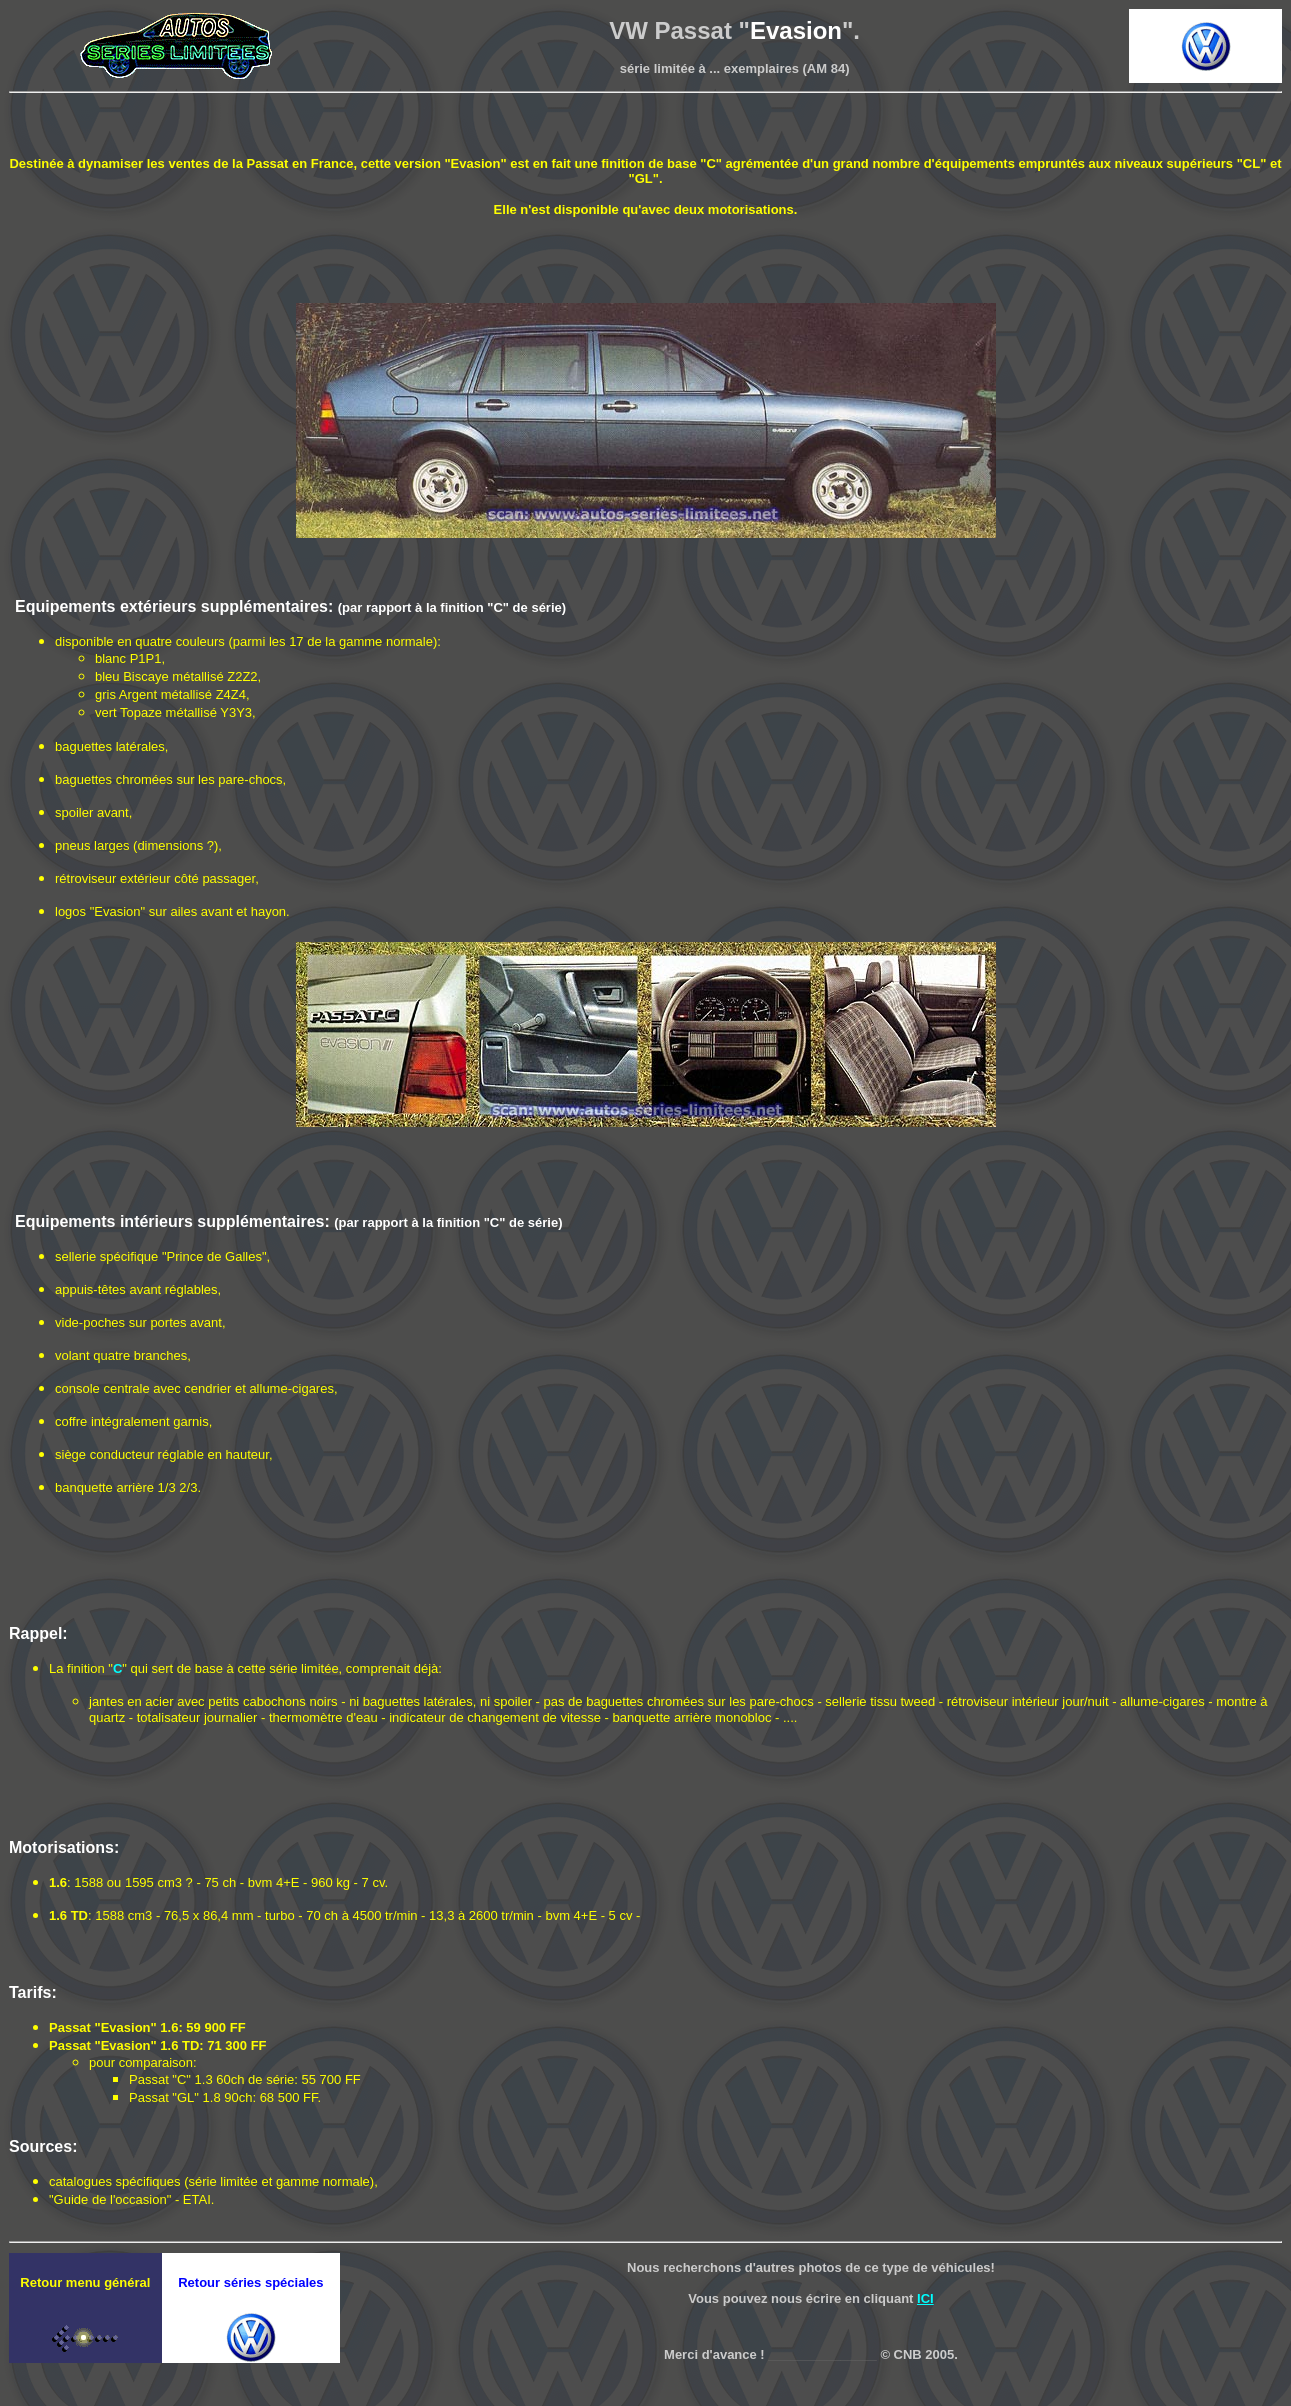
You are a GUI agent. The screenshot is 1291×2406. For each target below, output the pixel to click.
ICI (925, 2298)
